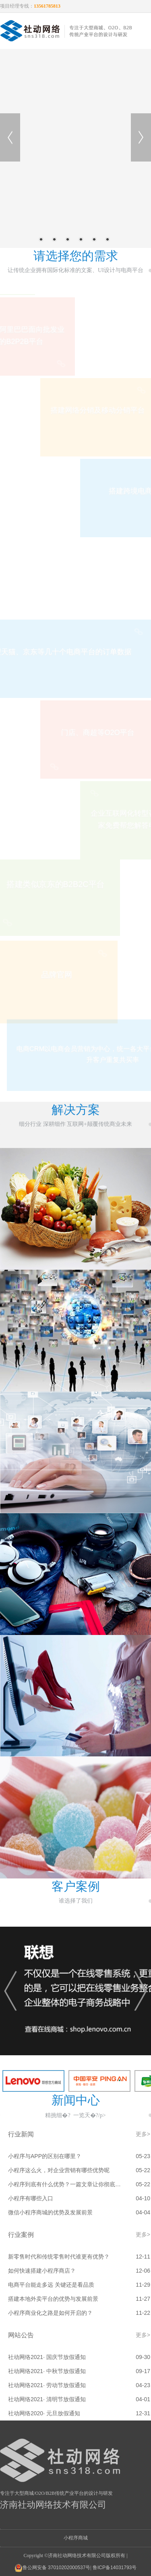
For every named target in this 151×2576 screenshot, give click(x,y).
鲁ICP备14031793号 (115, 2567)
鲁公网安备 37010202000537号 (52, 2568)
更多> (143, 2134)
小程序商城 (76, 2538)
